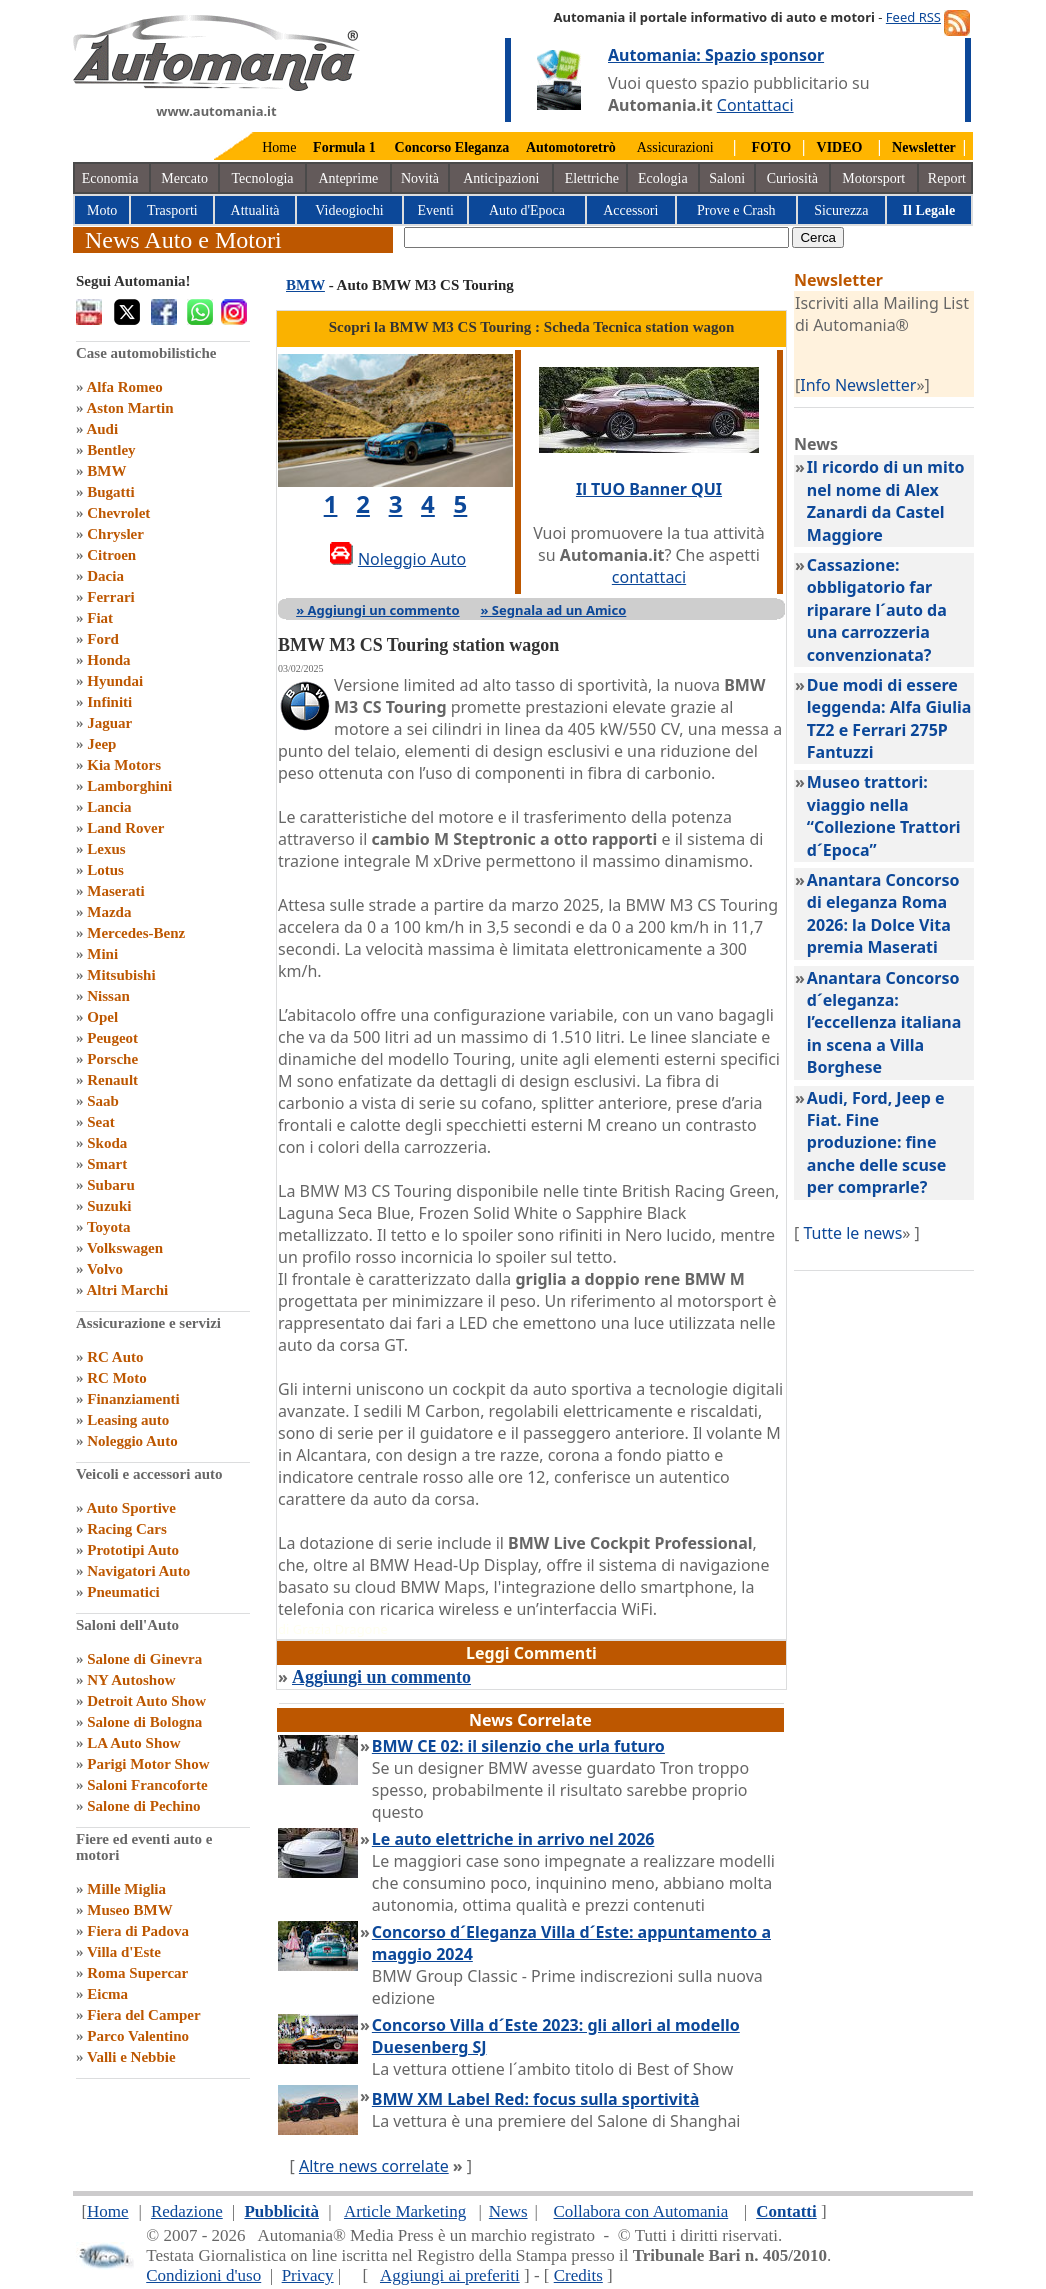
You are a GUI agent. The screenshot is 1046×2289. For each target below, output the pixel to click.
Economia (110, 178)
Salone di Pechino (143, 1806)
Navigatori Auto (138, 1571)
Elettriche (592, 178)
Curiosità (792, 178)
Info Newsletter (858, 385)
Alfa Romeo (124, 387)
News (508, 2211)
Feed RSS (913, 17)
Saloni (727, 178)
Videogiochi (349, 210)
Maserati (115, 891)
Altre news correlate (374, 2166)
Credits (578, 2275)
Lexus (106, 849)
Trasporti (172, 210)
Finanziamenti (133, 1399)
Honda (108, 660)
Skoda (107, 1143)
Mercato (184, 178)
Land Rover (125, 828)
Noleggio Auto (132, 1441)
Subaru (111, 1185)
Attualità (255, 210)
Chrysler (115, 534)
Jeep (101, 744)
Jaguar (109, 723)
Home (279, 147)
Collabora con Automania (641, 2211)
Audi (102, 429)
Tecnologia (263, 178)
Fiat (100, 618)
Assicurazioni (675, 147)
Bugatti (111, 492)
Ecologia (663, 178)
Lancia (109, 807)
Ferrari (110, 597)
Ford (103, 639)
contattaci (649, 577)
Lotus (105, 870)
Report (947, 178)
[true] (596, 237)
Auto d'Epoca (527, 210)
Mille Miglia (126, 1889)
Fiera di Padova (138, 1931)
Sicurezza (841, 210)
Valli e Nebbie (131, 2057)
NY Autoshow (131, 1680)
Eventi (435, 210)
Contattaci (755, 105)
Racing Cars (127, 1529)
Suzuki (109, 1206)
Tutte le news (852, 1233)
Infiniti (109, 702)
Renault (112, 1080)
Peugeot (112, 1038)
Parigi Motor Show (148, 1764)
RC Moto (117, 1378)
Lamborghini (129, 786)
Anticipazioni (501, 178)
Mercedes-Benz (136, 933)
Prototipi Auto (133, 1550)
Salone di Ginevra (144, 1659)
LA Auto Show (133, 1743)
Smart (107, 1164)
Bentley (111, 450)
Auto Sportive (131, 1508)
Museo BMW (129, 1910)
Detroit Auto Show (146, 1701)
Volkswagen (125, 1248)
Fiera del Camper (143, 2015)
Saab (103, 1101)
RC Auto (115, 1357)
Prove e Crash (736, 210)
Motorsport (873, 178)
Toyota (109, 1227)
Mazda (109, 912)
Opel (102, 1017)
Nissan (108, 996)
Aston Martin (129, 408)
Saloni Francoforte (147, 1785)
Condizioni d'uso (203, 2275)
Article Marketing (405, 2211)
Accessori (630, 210)
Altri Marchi (127, 1290)
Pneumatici (123, 1592)
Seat (101, 1122)
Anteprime (348, 178)
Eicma (107, 1994)
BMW (106, 471)
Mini (102, 954)
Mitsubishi (121, 975)
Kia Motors (124, 765)
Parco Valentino (138, 2036)
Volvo (105, 1269)
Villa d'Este (124, 1952)
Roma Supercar (137, 1973)
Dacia (105, 576)
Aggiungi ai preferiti (450, 2275)
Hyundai (115, 681)
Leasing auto (128, 1420)
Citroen (111, 555)
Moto (102, 210)
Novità (420, 178)
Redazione (187, 2211)
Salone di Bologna (144, 1722)
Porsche (112, 1059)
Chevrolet (118, 513)
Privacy (308, 2275)
